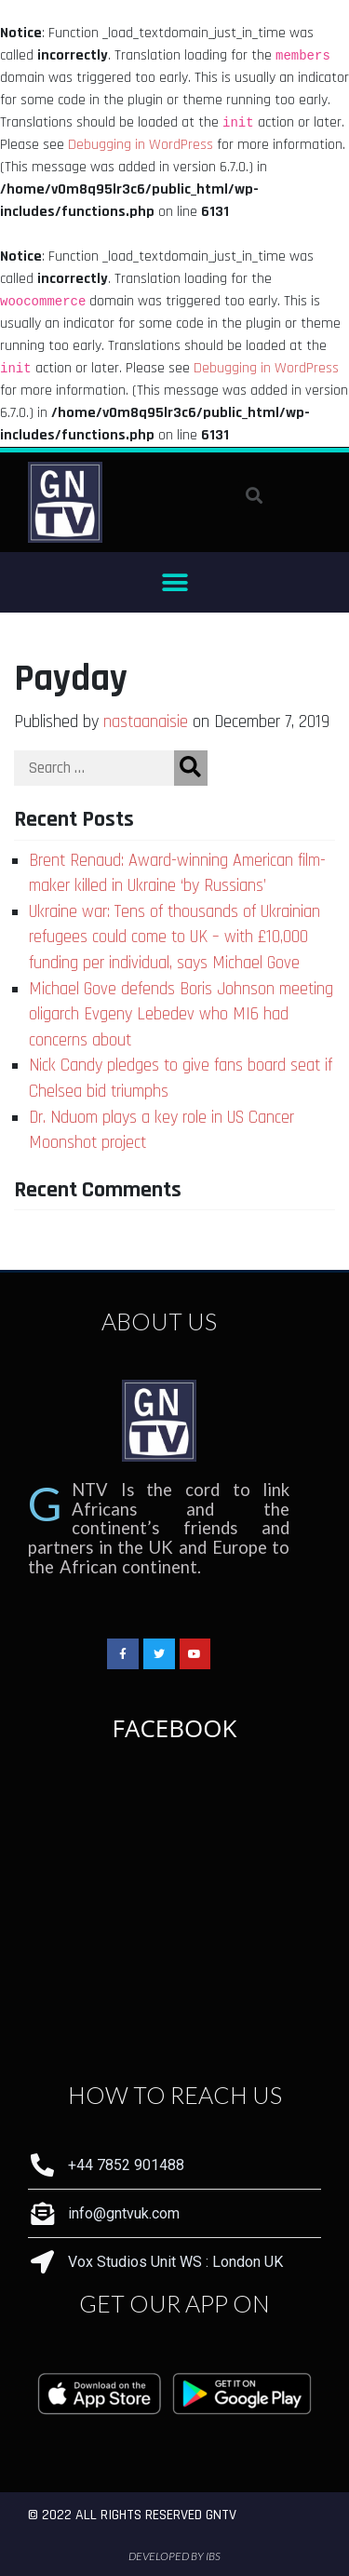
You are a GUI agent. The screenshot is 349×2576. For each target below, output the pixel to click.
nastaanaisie (145, 722)
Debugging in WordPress (140, 145)
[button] (174, 582)
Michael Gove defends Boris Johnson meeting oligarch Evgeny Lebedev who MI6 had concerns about (181, 1014)
